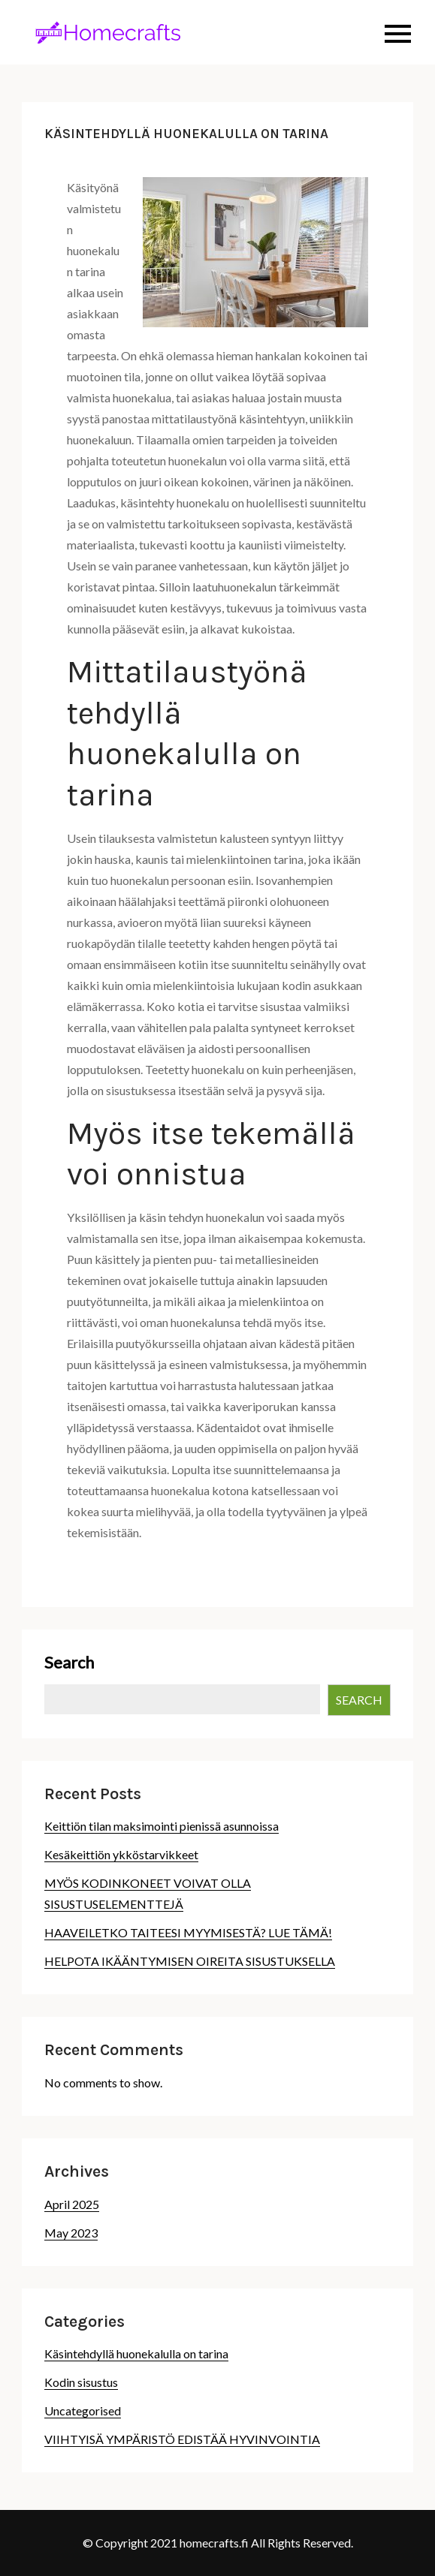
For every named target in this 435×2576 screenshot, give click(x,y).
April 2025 (71, 2204)
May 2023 (71, 2232)
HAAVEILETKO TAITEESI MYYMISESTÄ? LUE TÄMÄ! (188, 1932)
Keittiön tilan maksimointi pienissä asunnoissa (161, 1826)
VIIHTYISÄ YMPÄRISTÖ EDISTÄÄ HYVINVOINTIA (182, 2439)
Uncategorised (82, 2410)
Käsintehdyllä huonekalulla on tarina (136, 2353)
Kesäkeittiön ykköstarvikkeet (121, 1854)
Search (69, 1662)
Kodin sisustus (81, 2382)
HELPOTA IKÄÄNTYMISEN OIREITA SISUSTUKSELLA (189, 1961)
